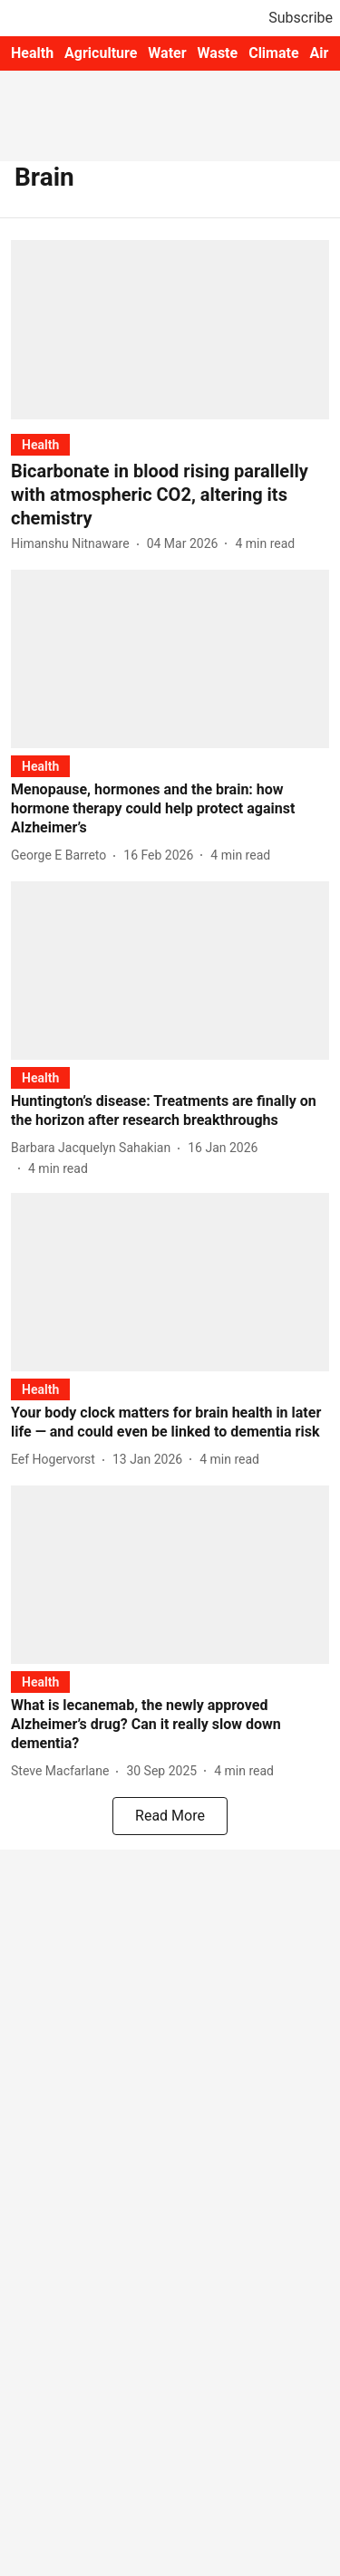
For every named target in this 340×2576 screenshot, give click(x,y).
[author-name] (74, 543)
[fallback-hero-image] (170, 329)
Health (32, 53)
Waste (218, 53)
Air (319, 53)
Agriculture (100, 53)
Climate (273, 53)
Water (167, 53)
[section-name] (40, 444)
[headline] (170, 494)
